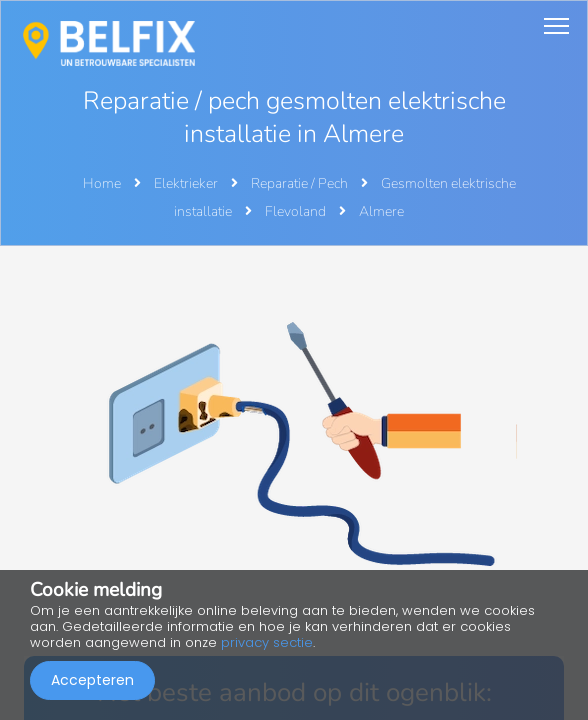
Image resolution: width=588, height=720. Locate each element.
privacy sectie (267, 642)
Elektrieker (187, 183)
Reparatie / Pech (301, 183)
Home (102, 183)
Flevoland (297, 211)
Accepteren (92, 680)
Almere (381, 211)
